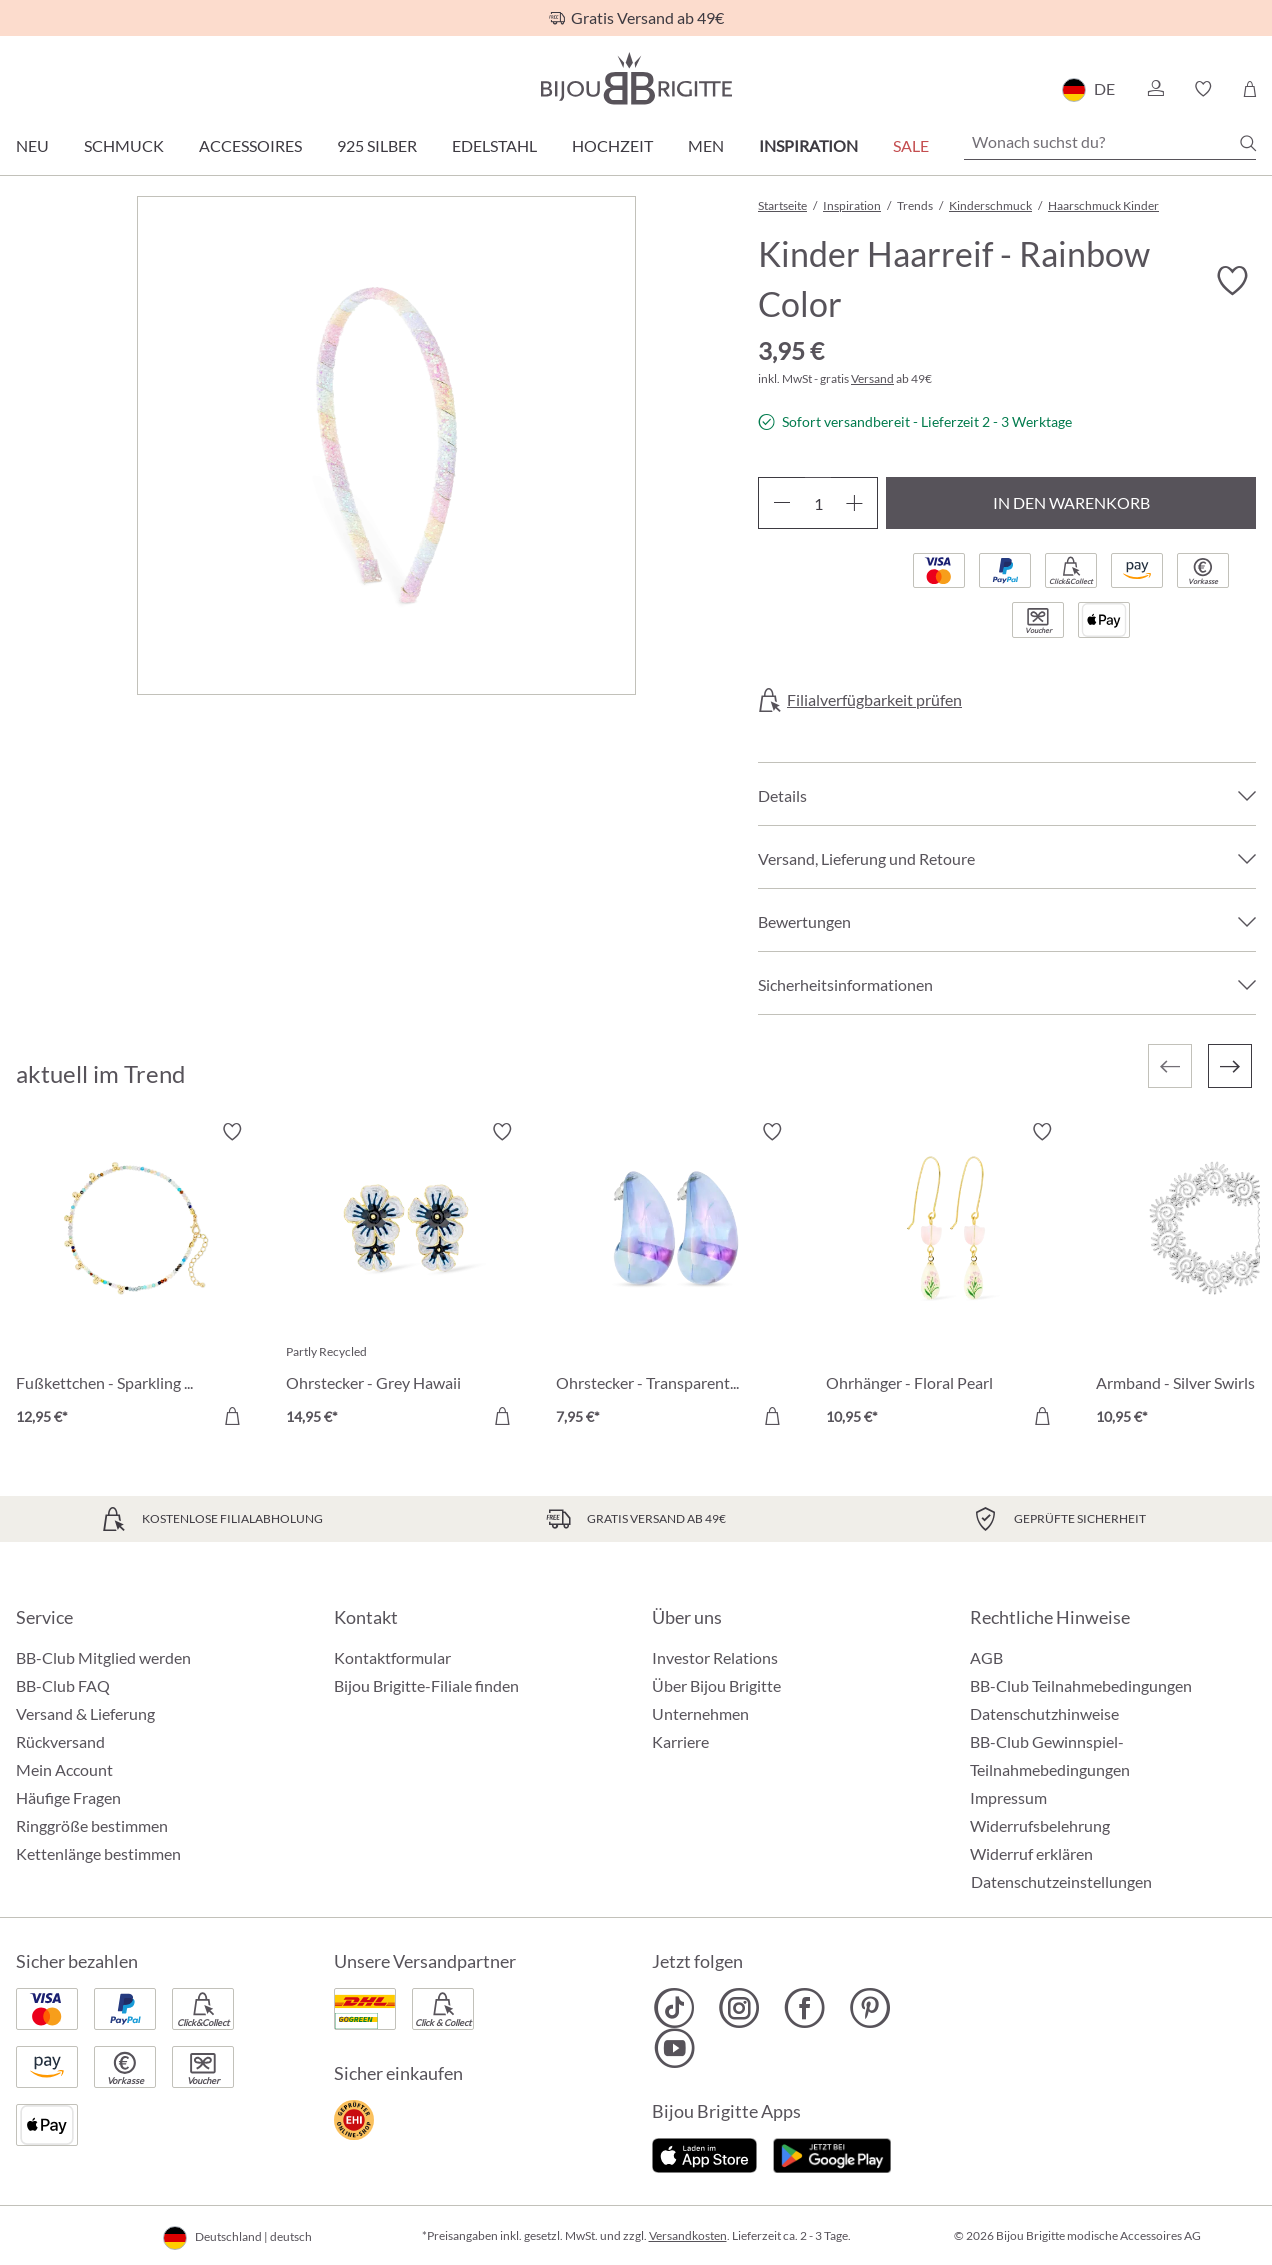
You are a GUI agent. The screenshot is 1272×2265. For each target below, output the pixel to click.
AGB (986, 1657)
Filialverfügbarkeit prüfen (874, 700)
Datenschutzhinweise (1044, 1713)
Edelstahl (494, 145)
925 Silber (377, 145)
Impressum (1008, 1797)
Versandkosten (688, 2235)
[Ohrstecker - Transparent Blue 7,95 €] (676, 1277)
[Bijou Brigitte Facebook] (804, 2008)
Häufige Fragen (68, 1797)
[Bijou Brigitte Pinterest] (869, 2008)
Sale (911, 145)
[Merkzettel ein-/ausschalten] (1232, 281)
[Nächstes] (1230, 1066)
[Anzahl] (818, 503)
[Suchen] (1248, 143)
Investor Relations (715, 1657)
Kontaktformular (392, 1657)
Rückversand (60, 1741)
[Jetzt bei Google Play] (832, 2153)
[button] (1155, 89)
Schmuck (124, 145)
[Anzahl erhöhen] (854, 503)
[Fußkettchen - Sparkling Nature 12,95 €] (136, 1277)
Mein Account (64, 1769)
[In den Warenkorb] (232, 1416)
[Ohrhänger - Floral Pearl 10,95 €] (946, 1277)
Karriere (680, 1741)
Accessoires (250, 145)
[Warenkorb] (1249, 89)
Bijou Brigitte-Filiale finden (426, 1685)
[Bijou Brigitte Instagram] (739, 2008)
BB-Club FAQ (63, 1685)
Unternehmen (700, 1713)
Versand (872, 378)
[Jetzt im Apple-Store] (704, 2153)
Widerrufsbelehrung (1040, 1825)
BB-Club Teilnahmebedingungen (1081, 1685)
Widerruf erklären (1031, 1853)
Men (706, 145)
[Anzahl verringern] (781, 503)
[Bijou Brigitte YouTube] (674, 2048)
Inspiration (808, 145)
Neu (32, 145)
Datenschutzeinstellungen (1061, 1882)
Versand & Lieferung (85, 1713)
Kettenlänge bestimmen (98, 1853)
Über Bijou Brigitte (716, 1685)
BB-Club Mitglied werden (103, 1657)
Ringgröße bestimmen (92, 1825)
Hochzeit (612, 145)
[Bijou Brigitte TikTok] (674, 2008)
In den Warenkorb (1071, 502)
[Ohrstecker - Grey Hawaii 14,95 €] (406, 1277)
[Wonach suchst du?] (1110, 142)
